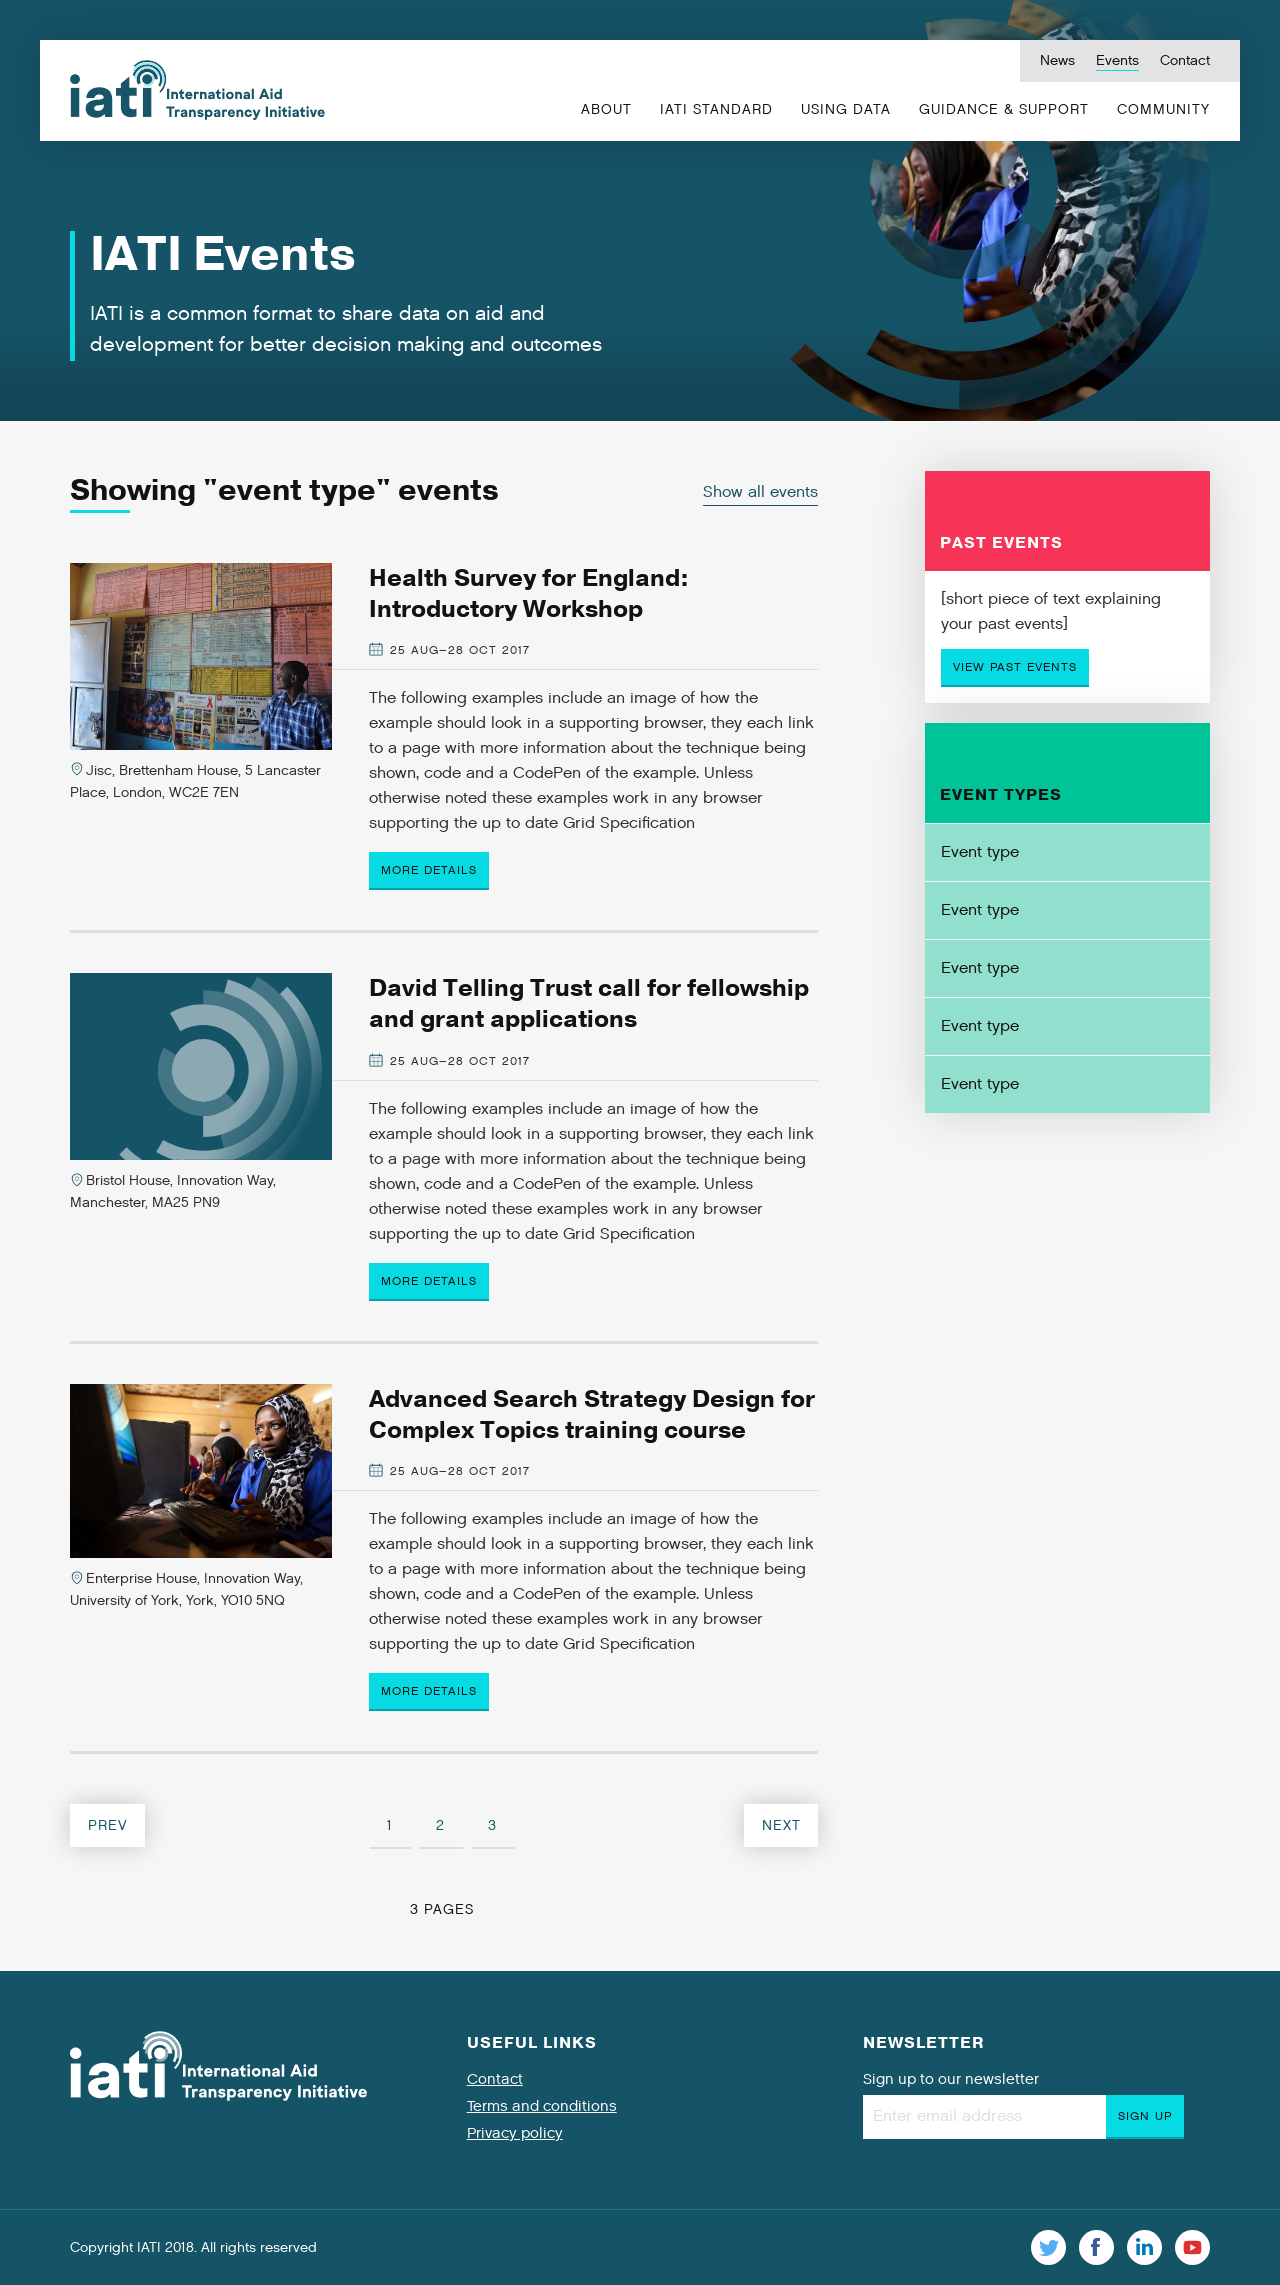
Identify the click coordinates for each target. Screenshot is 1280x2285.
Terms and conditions (542, 2106)
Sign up (1145, 2116)
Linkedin (1144, 2247)
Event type (980, 852)
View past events (1015, 667)
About (606, 109)
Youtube (1192, 2247)
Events (1117, 60)
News (1057, 60)
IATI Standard (716, 109)
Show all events (760, 492)
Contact (1185, 60)
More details (429, 870)
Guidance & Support (1004, 109)
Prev (108, 1825)
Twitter (1048, 2247)
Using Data (846, 109)
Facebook (1096, 2247)
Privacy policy (515, 2133)
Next (781, 1825)
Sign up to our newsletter (951, 2079)
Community (1163, 109)
